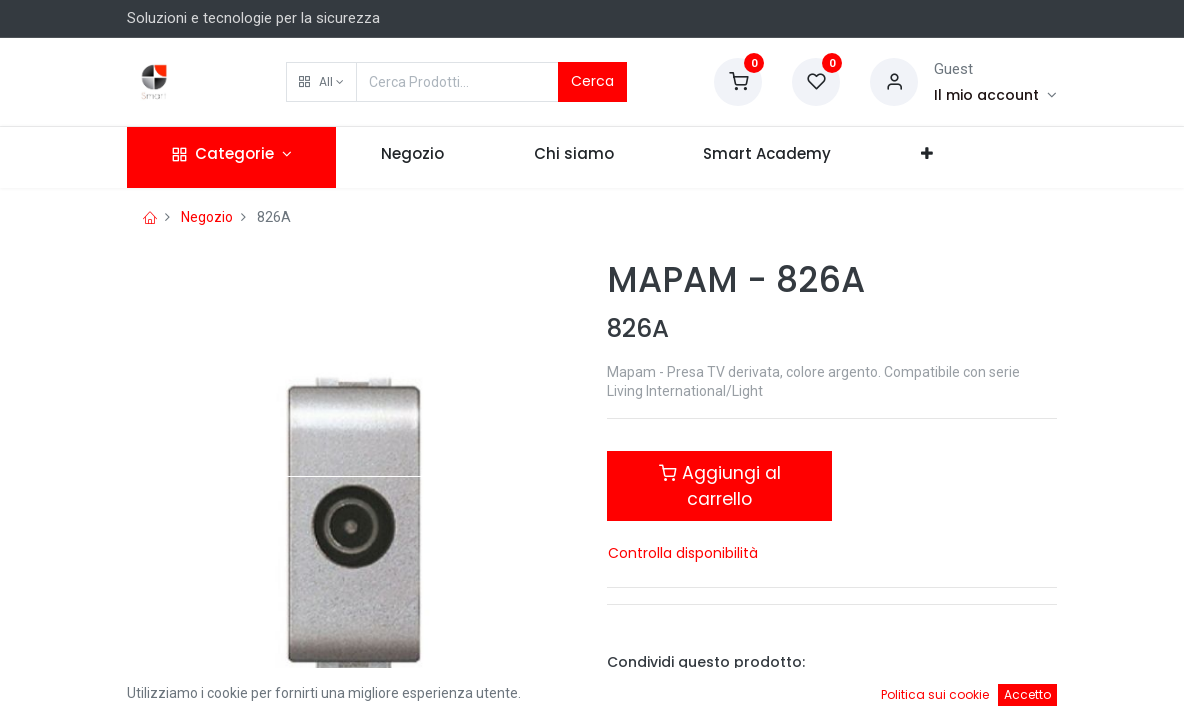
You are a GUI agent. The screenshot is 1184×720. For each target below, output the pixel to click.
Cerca (592, 81)
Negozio (207, 217)
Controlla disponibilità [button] (683, 553)
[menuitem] (412, 157)
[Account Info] (995, 95)
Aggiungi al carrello (720, 486)
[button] (321, 82)
